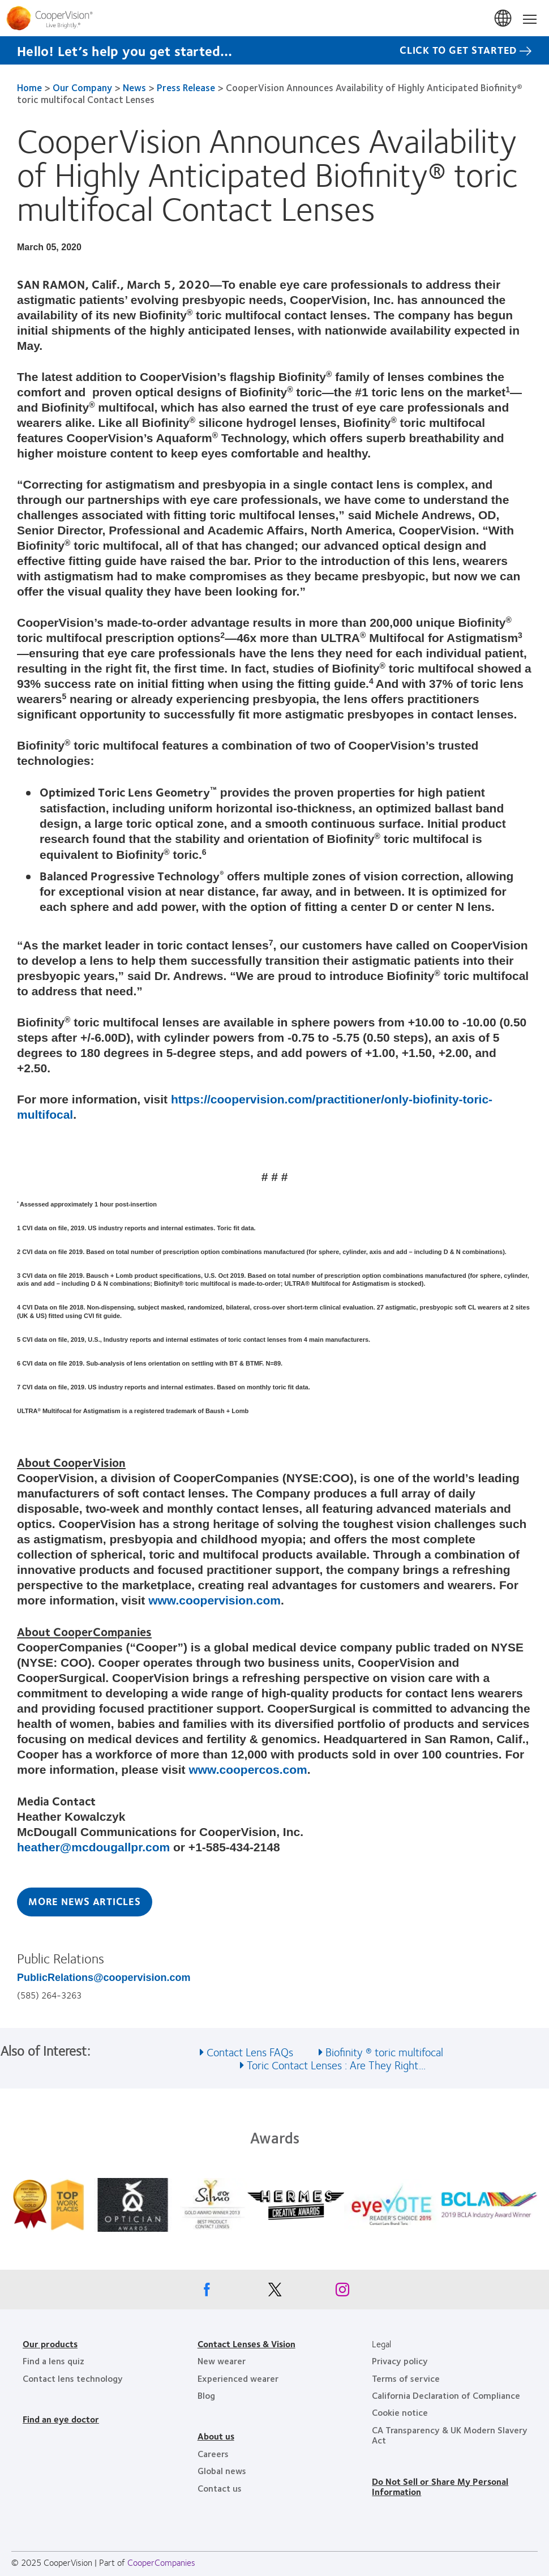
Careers (213, 2453)
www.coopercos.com (247, 1769)
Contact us (220, 2488)
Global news (222, 2470)
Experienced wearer (238, 2378)
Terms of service (406, 2378)
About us (216, 2436)
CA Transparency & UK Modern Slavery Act (449, 2435)
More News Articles (84, 1901)
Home (29, 87)
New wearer (222, 2361)
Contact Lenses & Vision (246, 2344)
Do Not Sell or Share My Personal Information (440, 2486)
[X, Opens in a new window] (274, 2292)
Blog (206, 2395)
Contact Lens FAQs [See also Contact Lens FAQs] (250, 2051)
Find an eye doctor (61, 2419)
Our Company (82, 87)
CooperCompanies (161, 2562)
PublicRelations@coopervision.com (104, 1977)
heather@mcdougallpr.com (93, 1847)
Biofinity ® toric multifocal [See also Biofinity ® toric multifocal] (384, 2051)
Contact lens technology (73, 2378)
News (134, 87)
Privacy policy (400, 2361)
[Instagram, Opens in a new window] (342, 2292)
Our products (50, 2344)
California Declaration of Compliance (446, 2395)
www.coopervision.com (214, 1600)
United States (504, 19)
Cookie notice (400, 2412)
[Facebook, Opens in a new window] (206, 2292)
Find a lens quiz (53, 2361)
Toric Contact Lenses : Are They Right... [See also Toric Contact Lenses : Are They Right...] (336, 2064)
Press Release (186, 87)
